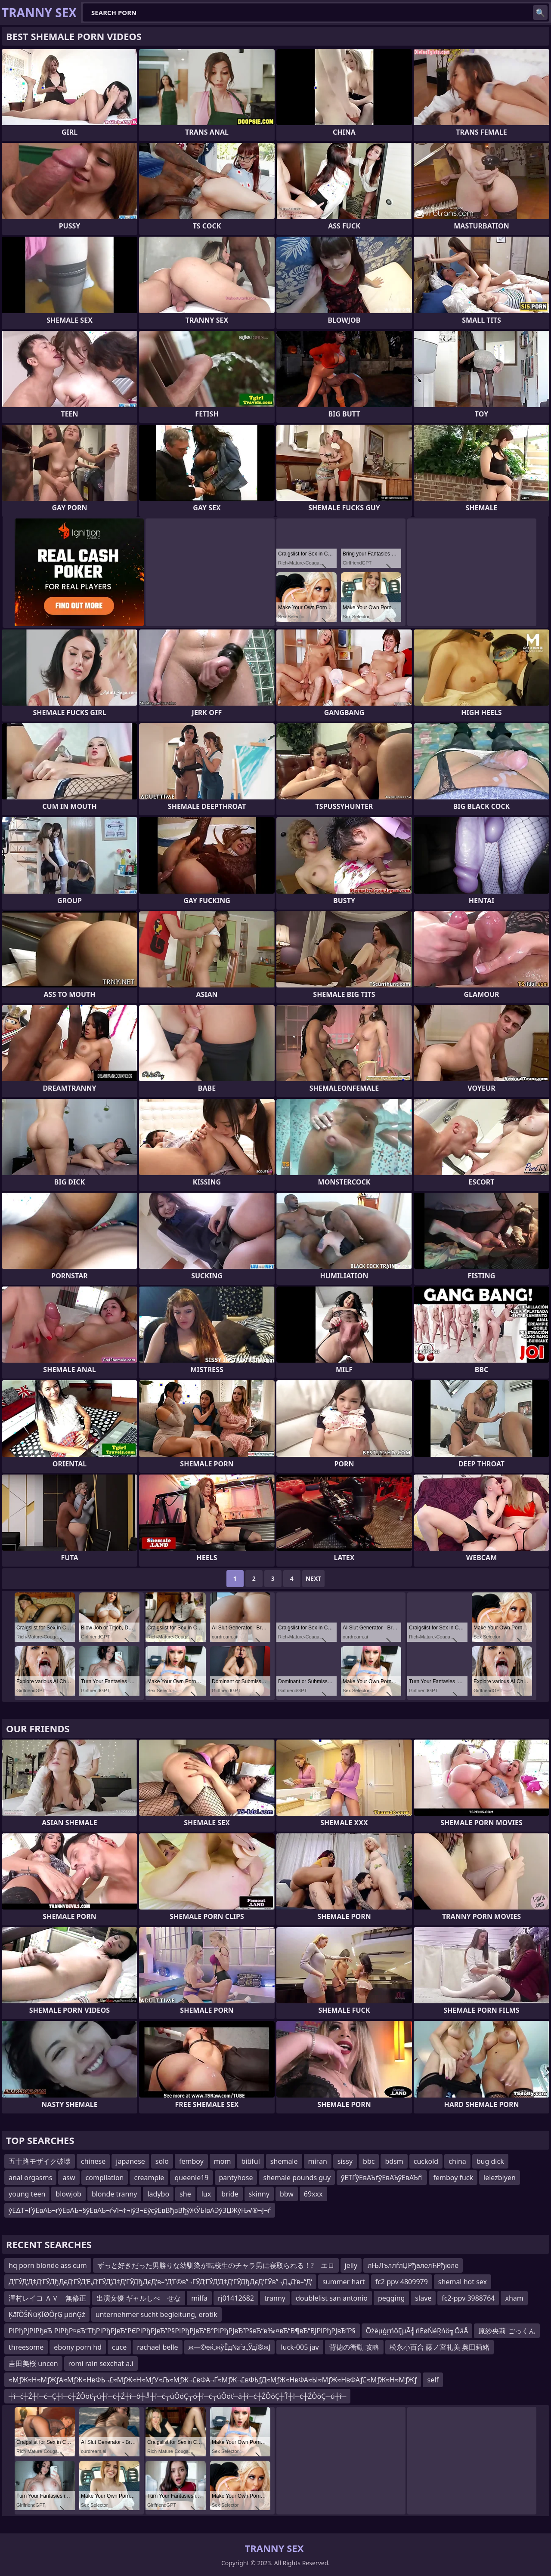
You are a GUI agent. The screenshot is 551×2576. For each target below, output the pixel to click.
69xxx (313, 2194)
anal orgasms (30, 2177)
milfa (199, 2298)
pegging (391, 2298)
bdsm (394, 2161)
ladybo (158, 2194)
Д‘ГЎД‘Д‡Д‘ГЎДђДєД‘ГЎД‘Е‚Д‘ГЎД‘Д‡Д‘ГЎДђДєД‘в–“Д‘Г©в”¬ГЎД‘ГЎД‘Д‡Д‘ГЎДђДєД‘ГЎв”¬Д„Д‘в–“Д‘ (160, 2281)
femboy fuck (453, 2177)
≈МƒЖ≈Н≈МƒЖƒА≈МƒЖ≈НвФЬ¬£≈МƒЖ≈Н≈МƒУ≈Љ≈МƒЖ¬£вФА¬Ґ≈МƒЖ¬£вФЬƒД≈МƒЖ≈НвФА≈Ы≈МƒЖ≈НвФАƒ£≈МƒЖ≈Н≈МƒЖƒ (213, 2380)
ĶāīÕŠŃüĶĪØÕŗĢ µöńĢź (47, 2314)
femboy (191, 2161)
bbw (287, 2194)
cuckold (426, 2161)
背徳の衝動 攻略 (354, 2347)
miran (317, 2161)
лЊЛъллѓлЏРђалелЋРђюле (413, 2265)
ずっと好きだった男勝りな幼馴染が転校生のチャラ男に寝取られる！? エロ (215, 2265)
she (185, 2194)
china (457, 2161)
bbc (369, 2161)
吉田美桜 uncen (33, 2363)
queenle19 (191, 2177)
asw (68, 2177)
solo (162, 2161)
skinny (259, 2194)
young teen (27, 2194)
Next (314, 1578)
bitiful (250, 2161)
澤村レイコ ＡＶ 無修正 (47, 2298)
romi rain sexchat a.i (100, 2363)
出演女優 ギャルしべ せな (138, 2298)
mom (222, 2161)
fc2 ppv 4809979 (401, 2281)
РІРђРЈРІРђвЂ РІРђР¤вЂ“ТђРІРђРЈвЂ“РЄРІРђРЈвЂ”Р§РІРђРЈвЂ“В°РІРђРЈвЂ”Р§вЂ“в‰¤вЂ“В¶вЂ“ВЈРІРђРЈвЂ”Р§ (182, 2330)
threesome (26, 2347)
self (432, 2380)
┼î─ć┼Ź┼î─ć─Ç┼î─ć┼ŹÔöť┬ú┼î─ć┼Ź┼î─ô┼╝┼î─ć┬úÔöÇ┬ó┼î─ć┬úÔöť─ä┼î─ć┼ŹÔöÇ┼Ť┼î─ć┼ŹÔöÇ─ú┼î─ (177, 2396)
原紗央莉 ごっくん (506, 2330)
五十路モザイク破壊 (40, 2161)
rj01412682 (236, 2298)
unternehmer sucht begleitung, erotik (156, 2314)
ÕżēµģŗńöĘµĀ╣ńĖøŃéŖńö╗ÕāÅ (417, 2330)
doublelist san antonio (332, 2298)
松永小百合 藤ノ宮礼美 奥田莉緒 (439, 2347)
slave (423, 2298)
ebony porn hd (78, 2347)
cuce (119, 2347)
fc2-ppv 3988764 (468, 2298)
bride (229, 2194)
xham (514, 2298)
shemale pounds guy (297, 2177)
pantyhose (236, 2177)
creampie (149, 2177)
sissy (345, 2161)
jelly (351, 2265)
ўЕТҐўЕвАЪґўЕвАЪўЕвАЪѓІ (382, 2177)
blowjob (68, 2194)
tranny (274, 2298)
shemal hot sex (462, 2281)
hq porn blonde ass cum (48, 2265)
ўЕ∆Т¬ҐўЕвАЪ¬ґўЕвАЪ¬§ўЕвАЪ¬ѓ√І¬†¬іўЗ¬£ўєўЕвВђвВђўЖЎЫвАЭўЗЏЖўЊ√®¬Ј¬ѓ (140, 2210)
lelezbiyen (499, 2177)
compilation (105, 2177)
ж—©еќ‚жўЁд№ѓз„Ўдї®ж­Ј (230, 2347)
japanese (130, 2161)
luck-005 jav (300, 2347)
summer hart (343, 2281)
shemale (284, 2161)
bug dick (490, 2161)
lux (206, 2194)
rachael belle (157, 2347)
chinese (93, 2161)
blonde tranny (114, 2194)
